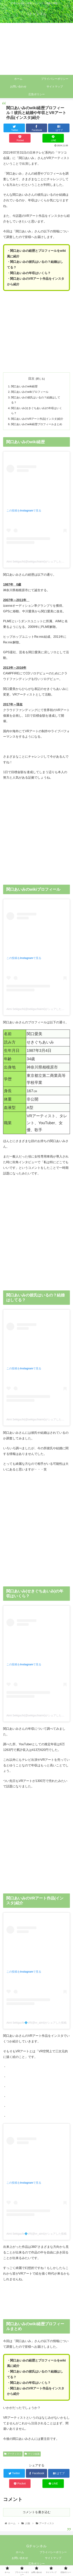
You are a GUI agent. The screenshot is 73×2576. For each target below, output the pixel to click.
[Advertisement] (36, 49)
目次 (31, 378)
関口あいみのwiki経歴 (24, 386)
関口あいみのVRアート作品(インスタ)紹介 (37, 418)
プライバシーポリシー (53, 2552)
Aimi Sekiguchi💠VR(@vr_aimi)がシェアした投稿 (36, 2022)
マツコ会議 (32, 2453)
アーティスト (12, 2453)
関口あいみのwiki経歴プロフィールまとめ (36, 424)
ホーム (20, 2552)
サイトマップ (53, 2558)
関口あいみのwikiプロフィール (29, 391)
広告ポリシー (36, 2563)
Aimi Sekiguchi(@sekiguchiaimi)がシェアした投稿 (36, 561)
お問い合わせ (20, 2558)
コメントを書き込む (37, 2512)
